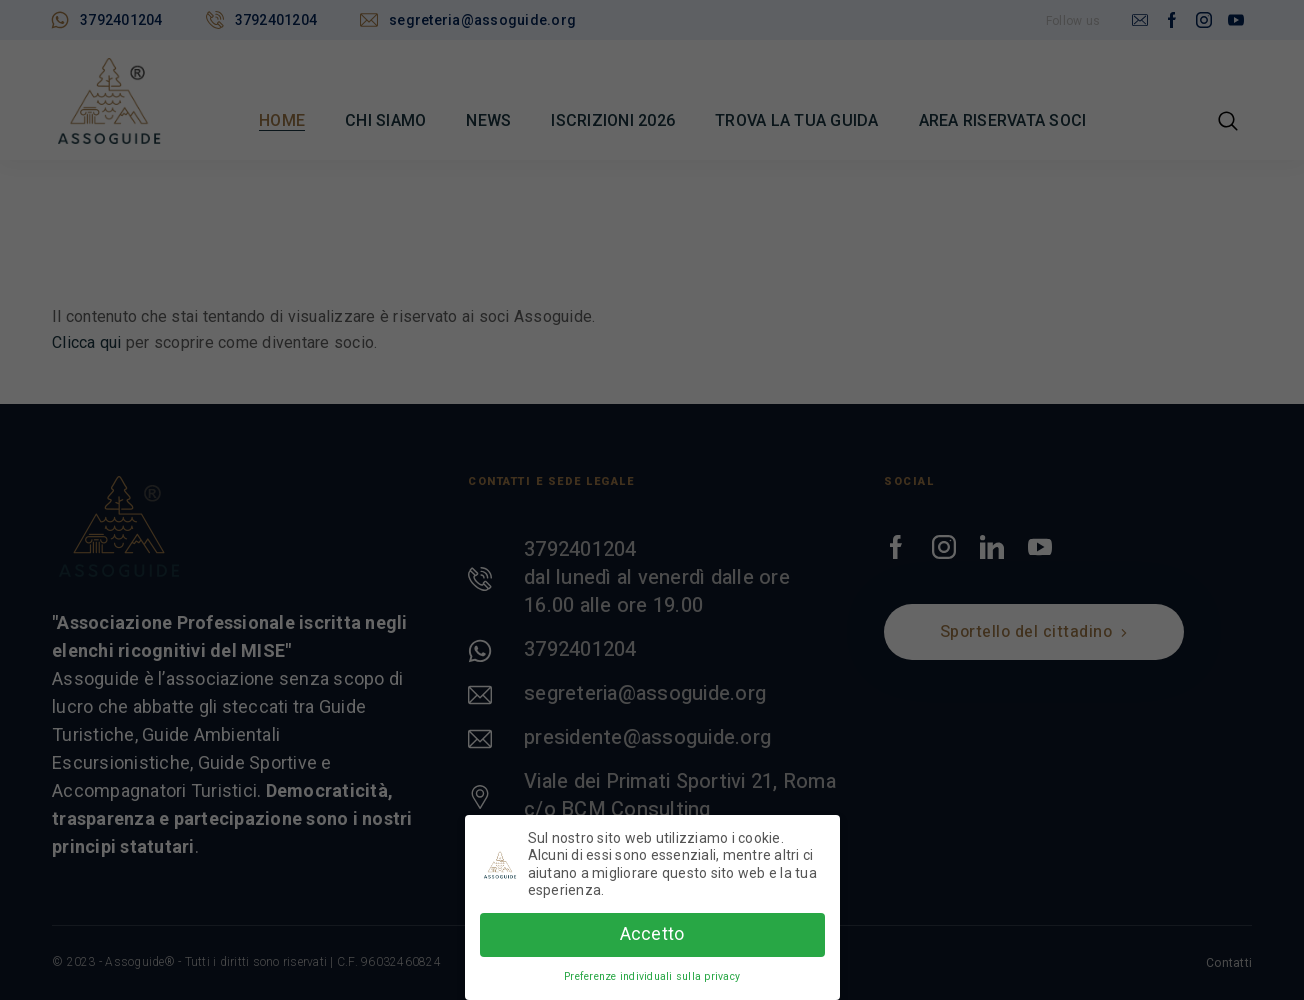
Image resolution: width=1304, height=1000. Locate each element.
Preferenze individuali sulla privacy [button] (652, 971)
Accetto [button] (652, 930)
